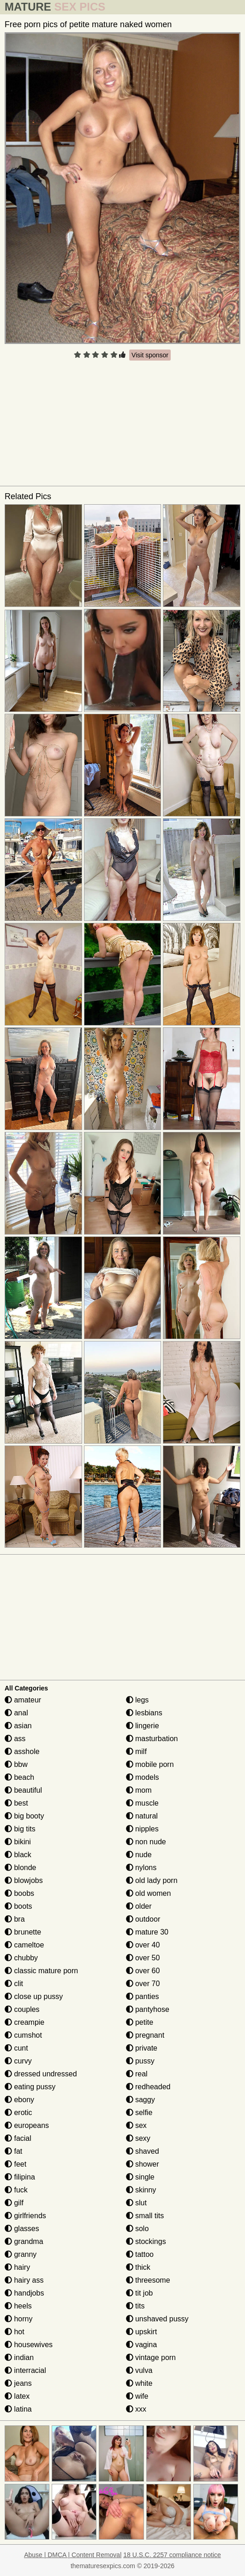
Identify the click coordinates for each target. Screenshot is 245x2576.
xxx (136, 2409)
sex (136, 2125)
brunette (23, 1932)
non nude (146, 1842)
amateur (23, 1700)
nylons (141, 1867)
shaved (142, 2151)
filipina (20, 2177)
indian (19, 2357)
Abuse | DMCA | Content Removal (72, 2555)
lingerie (142, 1726)
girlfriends (25, 2216)
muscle (142, 1803)
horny (18, 2319)
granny (20, 2254)
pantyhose (147, 2009)
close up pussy (34, 1996)
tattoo (140, 2254)
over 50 (143, 1958)
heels (18, 2306)
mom (139, 1790)
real (137, 2074)
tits (135, 2306)
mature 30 (147, 1932)
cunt (16, 2048)
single (140, 2177)
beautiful (23, 1790)
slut (136, 2203)
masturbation (152, 1739)
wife (137, 2396)
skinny (141, 2190)
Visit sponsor (149, 355)
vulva (139, 2370)
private (141, 2048)
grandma (24, 2241)
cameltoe (24, 1945)
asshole (22, 1751)
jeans (18, 2383)
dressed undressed (41, 2074)
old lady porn (152, 1880)
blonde (20, 1867)
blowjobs (24, 1880)
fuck (16, 2190)
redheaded (148, 2087)
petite (140, 2022)
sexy (138, 2138)
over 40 (143, 1945)
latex (17, 2396)
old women (148, 1893)
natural (142, 1816)
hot (14, 2332)
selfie (139, 2112)
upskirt (141, 2332)
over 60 (143, 1971)
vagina (141, 2345)
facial (18, 2138)
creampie (24, 2022)
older (139, 1906)
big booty (24, 1816)
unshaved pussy (157, 2319)
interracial (25, 2370)
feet (15, 2164)
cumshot (23, 2035)
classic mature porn (41, 1971)
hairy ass (24, 2280)
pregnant (145, 2035)
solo (137, 2228)
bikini (18, 1842)
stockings (146, 2241)
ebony (19, 2100)
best (16, 1803)
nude (139, 1855)
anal (16, 1713)
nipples (142, 1829)
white (139, 2383)
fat (13, 2151)
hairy (17, 2267)
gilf (14, 2203)
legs (137, 1700)
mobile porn (150, 1764)
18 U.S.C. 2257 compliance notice (172, 2555)
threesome (148, 2280)
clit (14, 1983)
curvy (18, 2061)
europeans (27, 2125)
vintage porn (151, 2357)
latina (18, 2409)
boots (18, 1906)
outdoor (143, 1919)
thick (138, 2267)
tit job (139, 2293)
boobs (19, 1893)
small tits (145, 2216)
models (142, 1777)
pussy (140, 2061)
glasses (22, 2228)
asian (18, 1726)
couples (22, 2009)
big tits (20, 1829)
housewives (29, 2345)
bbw (16, 1764)
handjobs (24, 2293)
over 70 (143, 1983)
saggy (140, 2100)
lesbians (144, 1713)
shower (142, 2164)
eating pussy (30, 2087)
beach (19, 1777)
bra (15, 1919)
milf (136, 1751)
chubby (21, 1958)
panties (142, 1996)
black (18, 1855)
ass (15, 1739)
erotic (18, 2112)
